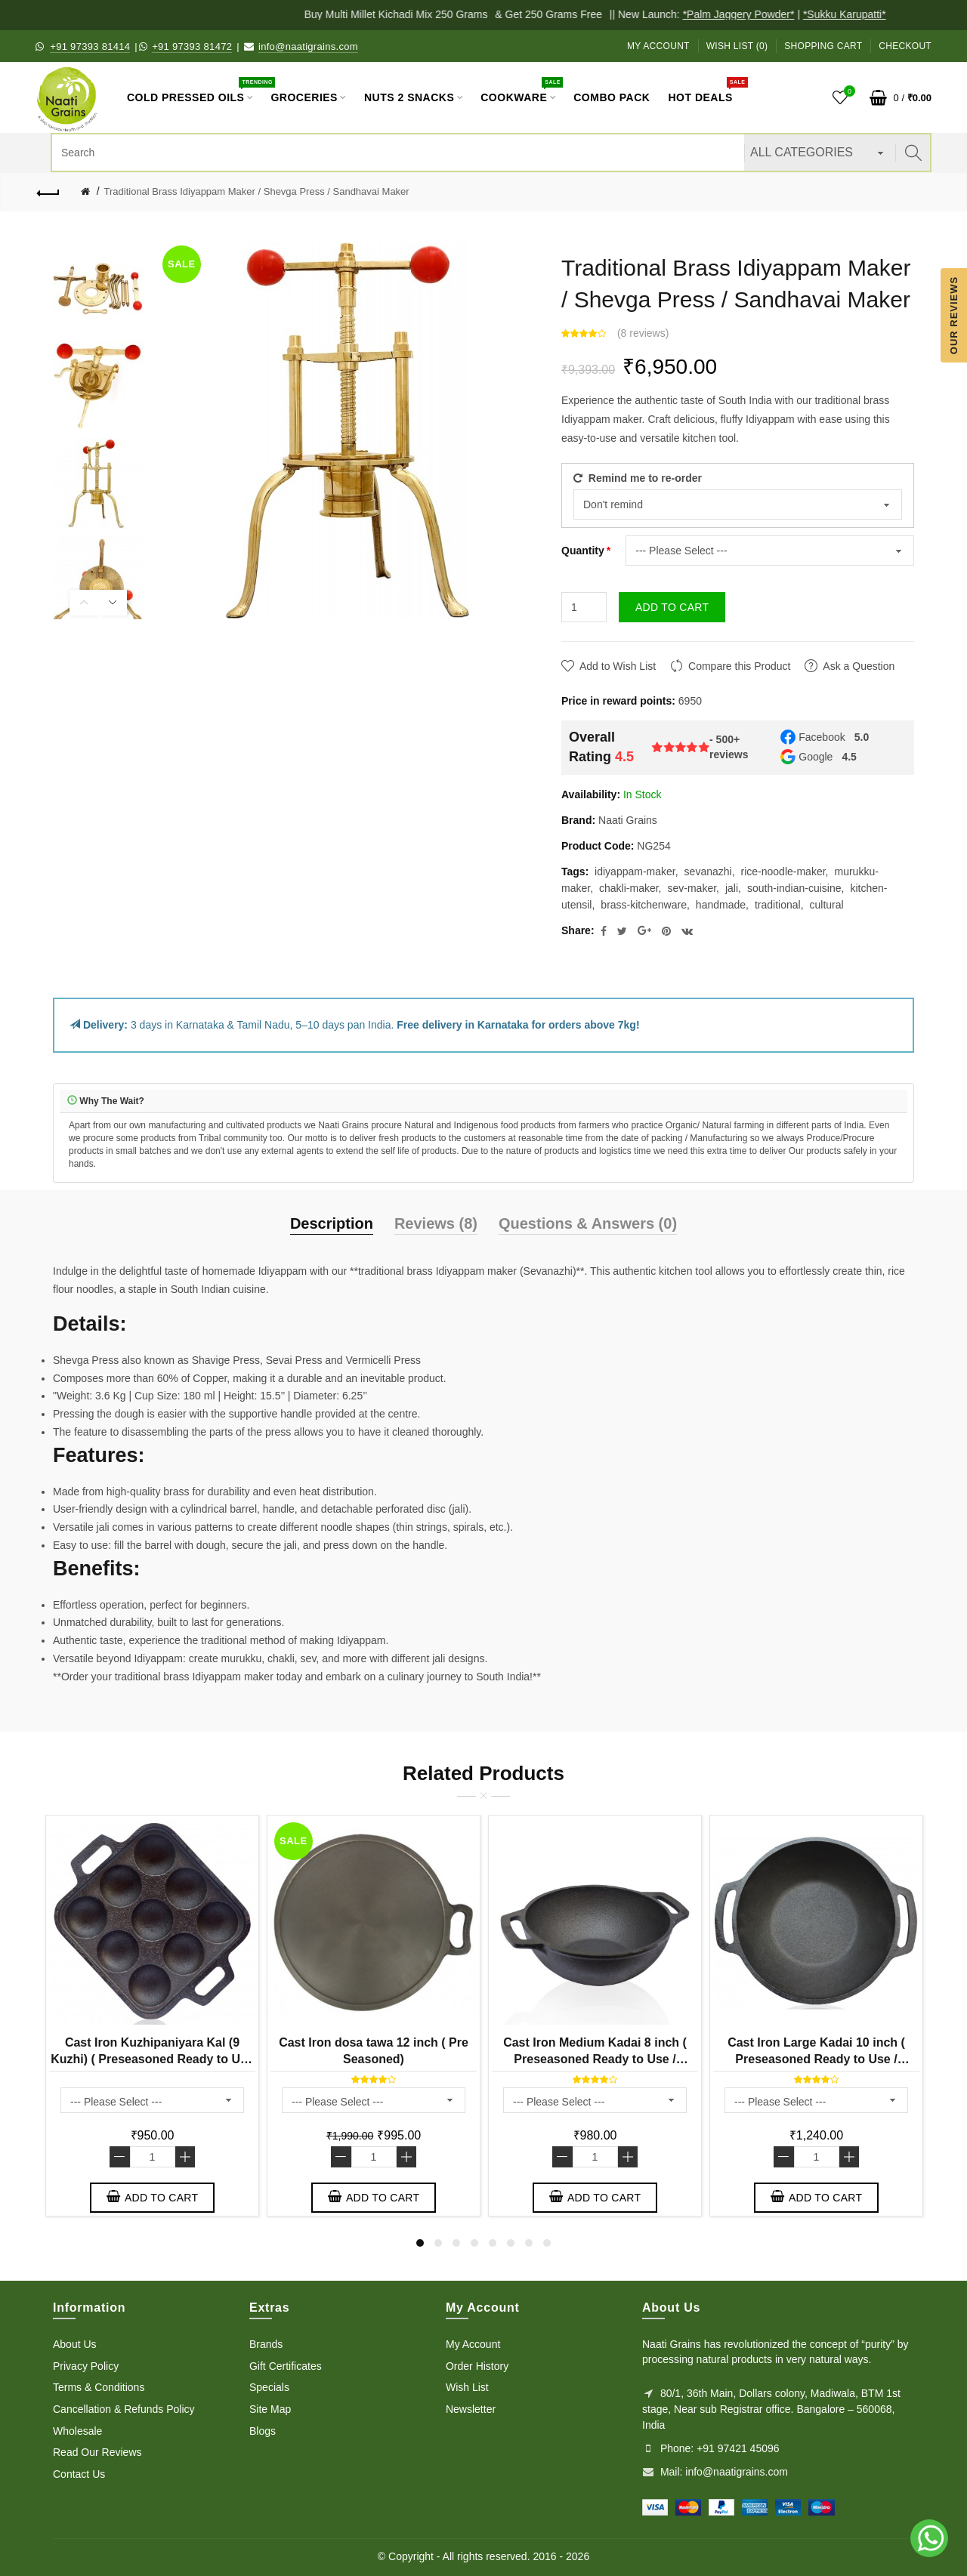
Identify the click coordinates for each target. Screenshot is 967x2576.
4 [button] (474, 2243)
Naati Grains (627, 820)
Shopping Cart (823, 46)
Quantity (582, 551)
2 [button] (438, 2243)
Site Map (270, 2409)
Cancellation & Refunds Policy (124, 2409)
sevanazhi (708, 871)
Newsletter (471, 2409)
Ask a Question (858, 666)
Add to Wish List (617, 666)
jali (731, 888)
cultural (827, 905)
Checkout (905, 46)
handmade (721, 905)
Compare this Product (739, 666)
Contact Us (79, 2474)
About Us (75, 2344)
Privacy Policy (86, 2366)
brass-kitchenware (644, 905)
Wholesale (77, 2431)
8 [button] (547, 2243)
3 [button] (456, 2243)
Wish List (467, 2387)
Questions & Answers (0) (588, 1223)
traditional (778, 905)
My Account (658, 46)
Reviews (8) (435, 1223)
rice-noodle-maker (783, 871)
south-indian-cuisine (794, 888)
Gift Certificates (285, 2366)
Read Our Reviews (97, 2452)
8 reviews (643, 333)
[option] (98, 287)
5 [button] (492, 2243)
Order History (477, 2366)
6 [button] (510, 2243)
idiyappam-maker (635, 871)
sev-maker (692, 888)
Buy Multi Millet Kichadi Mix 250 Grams (410, 14)
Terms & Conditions (98, 2387)
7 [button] (529, 2243)
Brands (266, 2344)
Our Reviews (953, 314)
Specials (269, 2387)
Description (331, 1223)
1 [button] (420, 2243)
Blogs (262, 2431)
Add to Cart (672, 607)
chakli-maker (629, 888)
